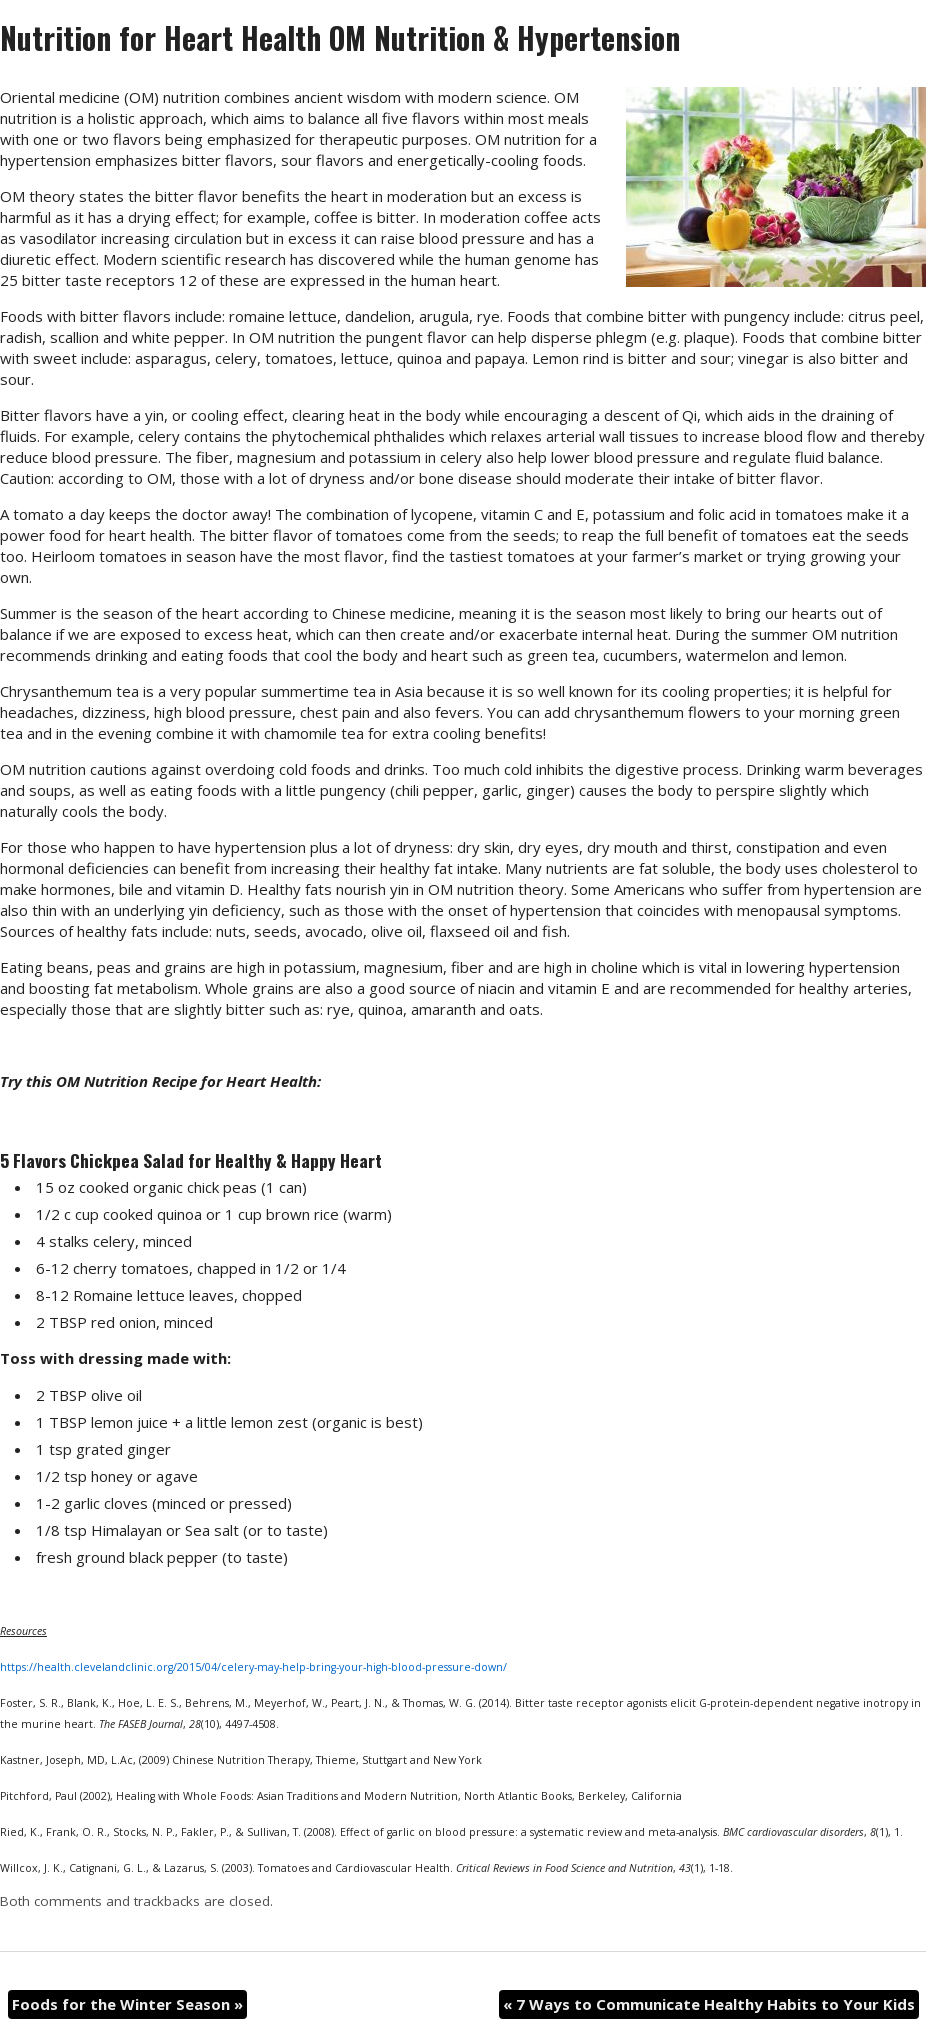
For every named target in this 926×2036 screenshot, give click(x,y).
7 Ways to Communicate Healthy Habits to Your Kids (709, 2004)
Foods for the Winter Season (127, 2004)
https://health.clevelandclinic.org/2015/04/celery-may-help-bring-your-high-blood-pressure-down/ (253, 1667)
